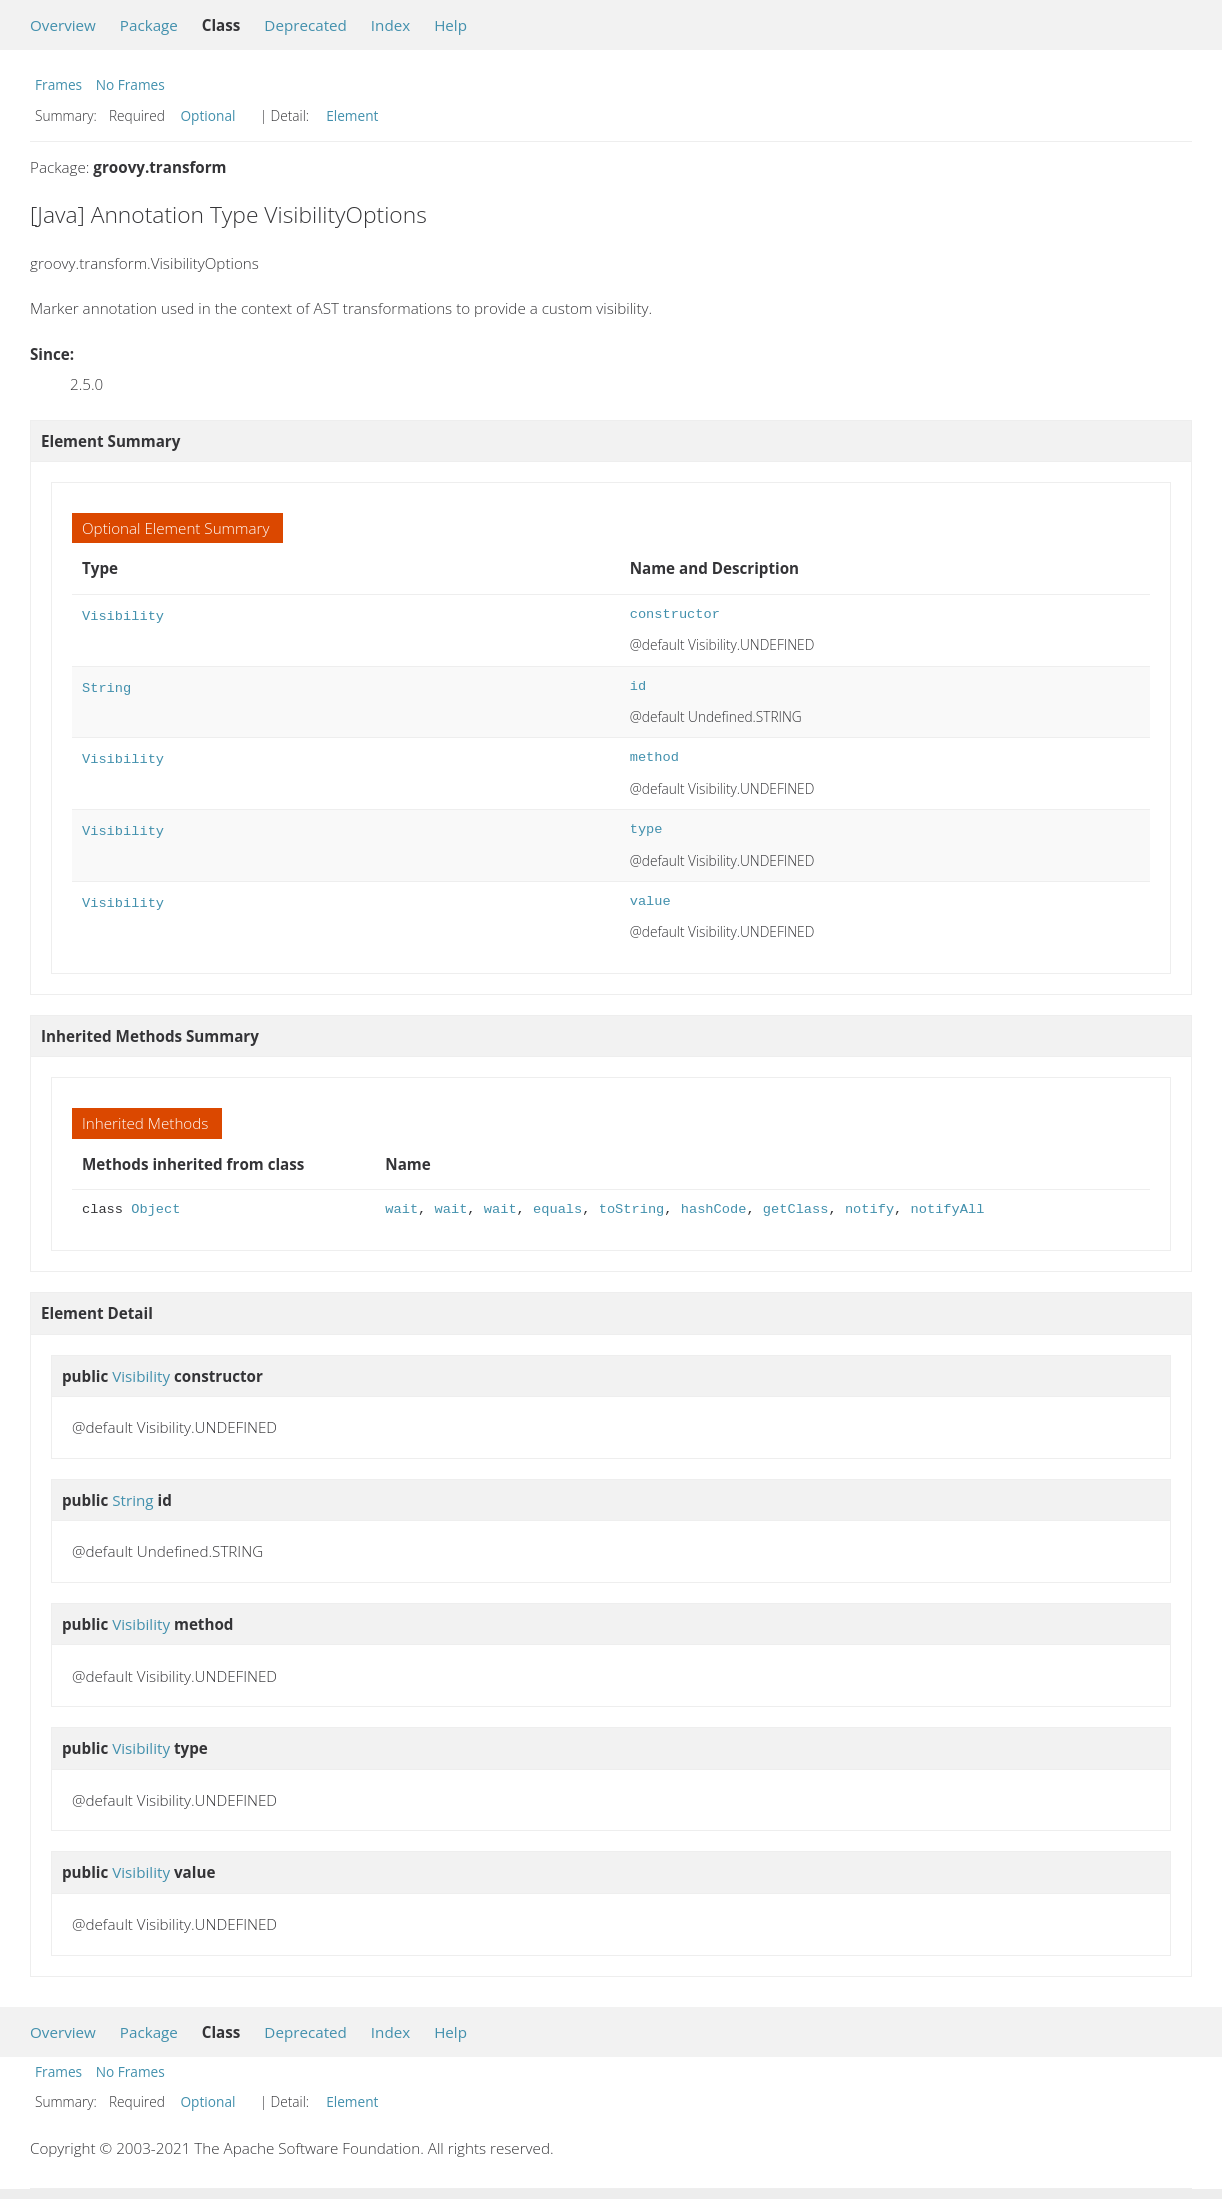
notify (869, 1209)
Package (149, 25)
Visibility (123, 614)
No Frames (130, 84)
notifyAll (947, 1209)
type (646, 829)
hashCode (714, 1209)
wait (401, 1209)
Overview (63, 25)
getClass (796, 1209)
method (654, 757)
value (650, 901)
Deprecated (305, 25)
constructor (675, 614)
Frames (58, 84)
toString (632, 1209)
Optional (207, 115)
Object (155, 1209)
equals (557, 1209)
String (106, 686)
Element (352, 115)
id (638, 686)
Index (390, 25)
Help (450, 25)
